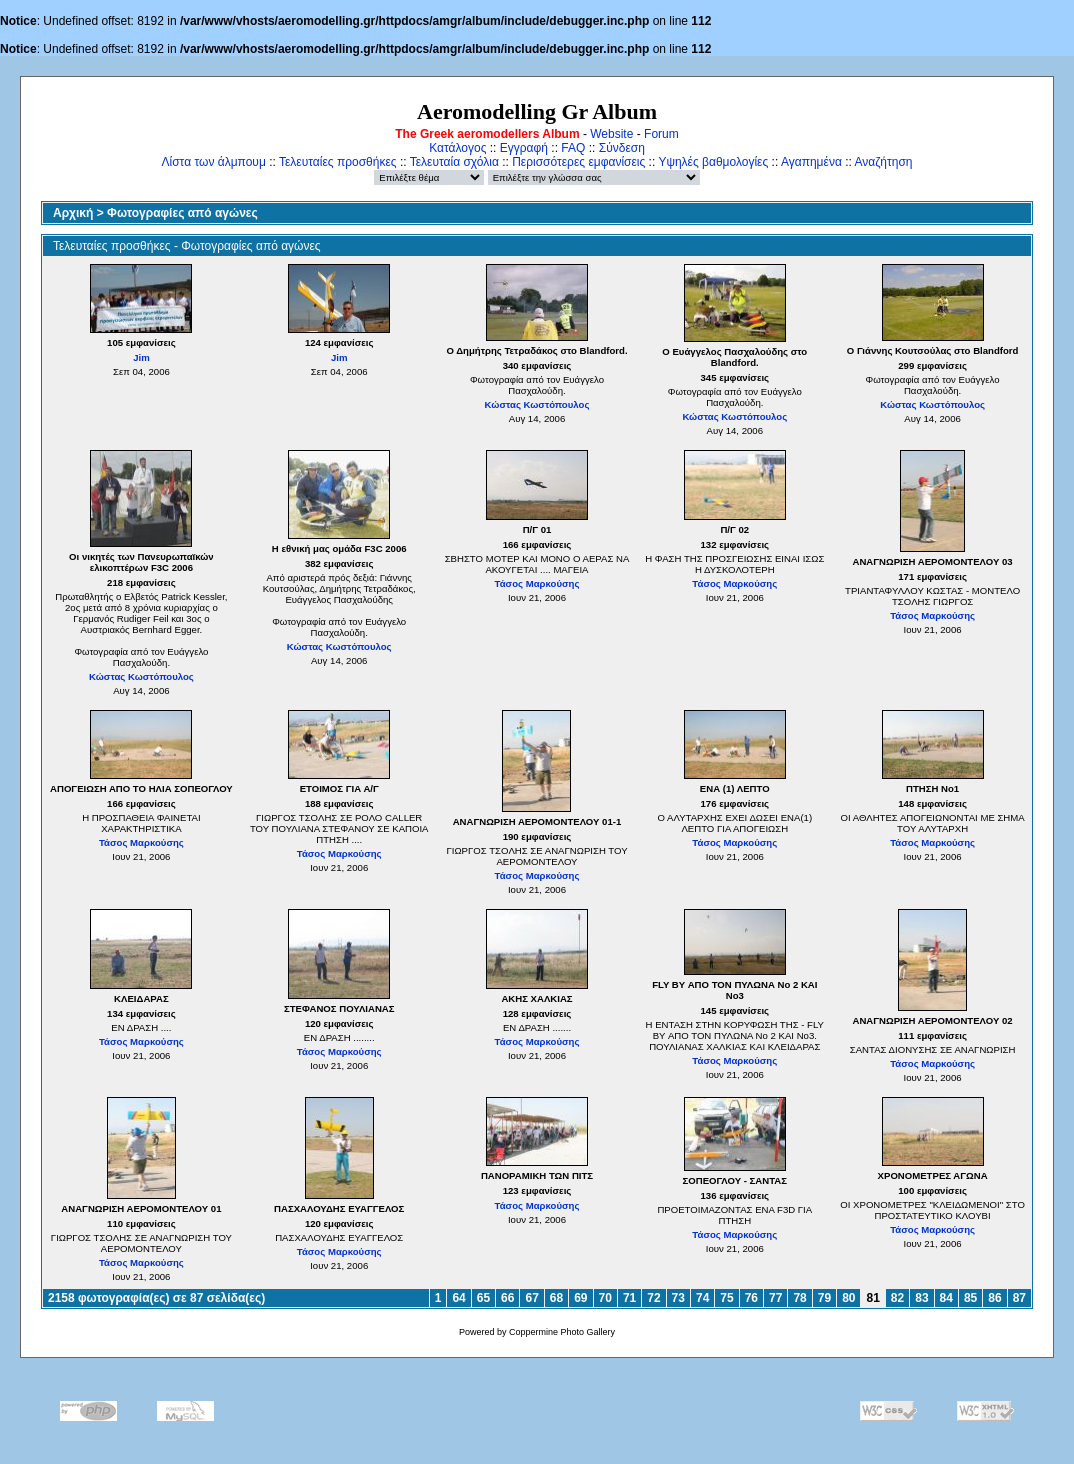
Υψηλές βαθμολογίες (713, 162)
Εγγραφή (524, 148)
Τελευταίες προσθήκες (338, 162)
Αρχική (73, 213)
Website (611, 134)
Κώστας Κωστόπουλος (537, 404)
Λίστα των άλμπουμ (214, 162)
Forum (661, 134)
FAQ (573, 148)
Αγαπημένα (811, 162)
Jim (141, 357)
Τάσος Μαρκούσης (537, 583)
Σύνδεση (622, 148)
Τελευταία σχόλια (454, 162)
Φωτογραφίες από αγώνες (182, 213)
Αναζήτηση (884, 162)
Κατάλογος (457, 148)
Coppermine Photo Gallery (562, 1332)
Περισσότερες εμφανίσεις (578, 162)
